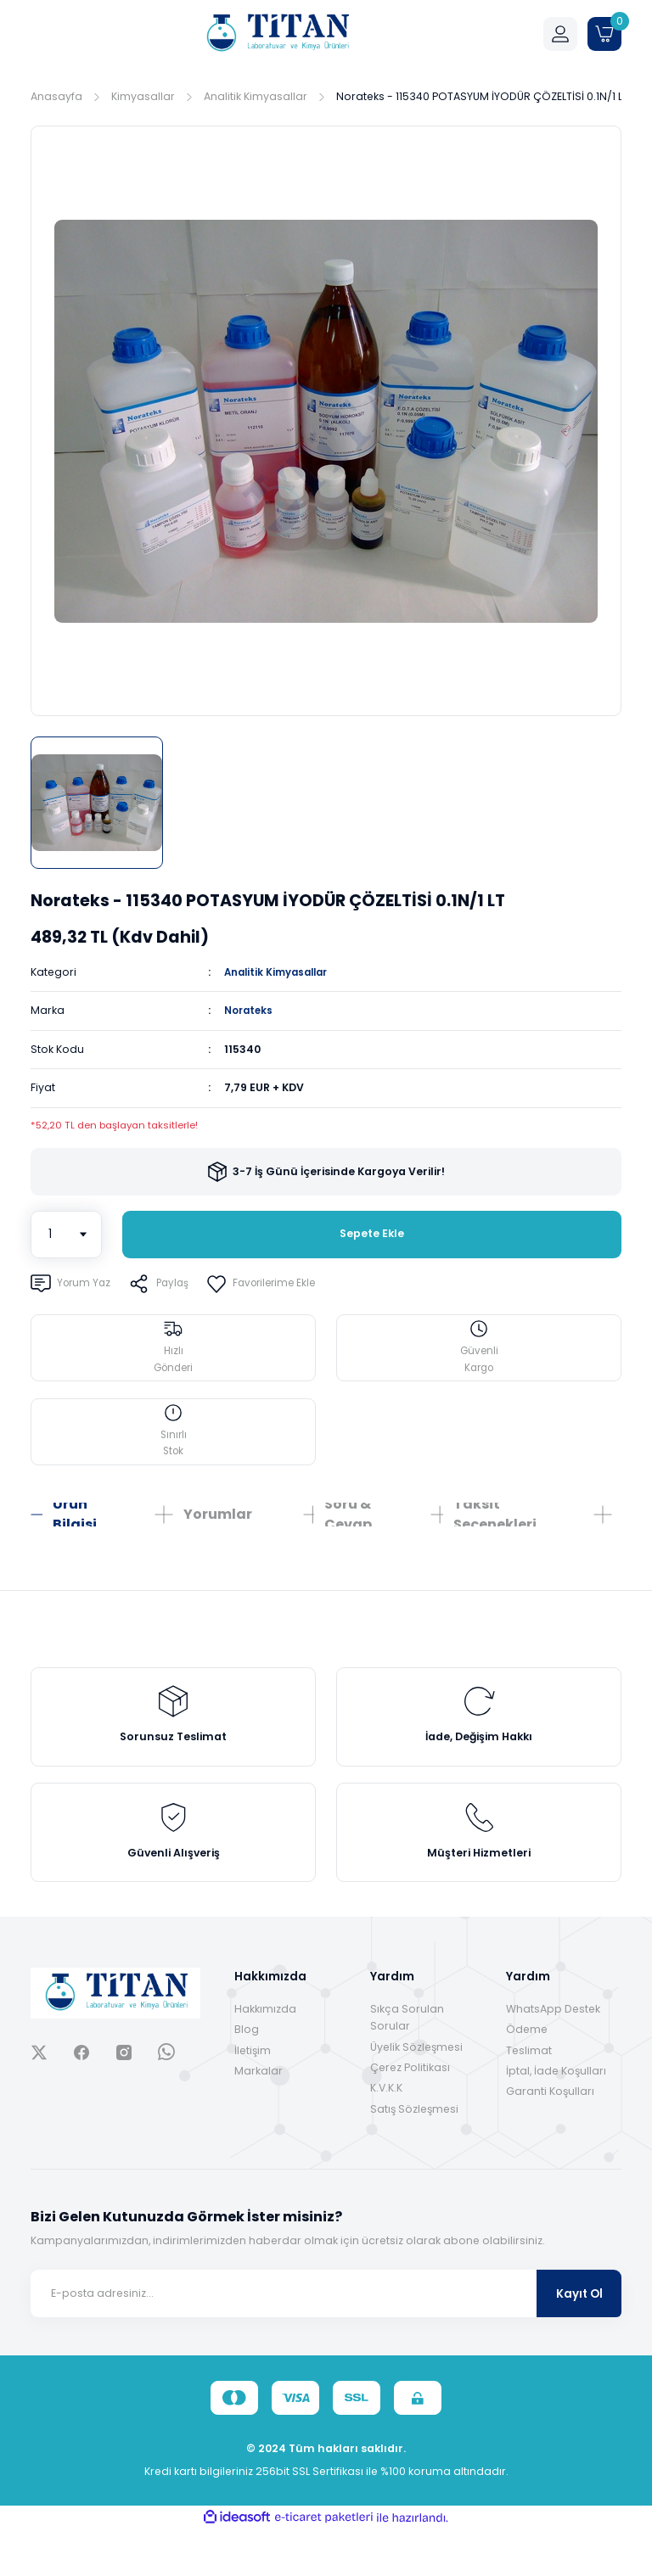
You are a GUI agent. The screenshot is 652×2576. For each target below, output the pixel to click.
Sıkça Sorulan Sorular (407, 2063)
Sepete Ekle (372, 1234)
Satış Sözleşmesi (414, 2155)
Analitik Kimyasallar (280, 972)
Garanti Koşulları (550, 2138)
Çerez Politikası (410, 2114)
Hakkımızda (265, 2054)
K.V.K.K (386, 2134)
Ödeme (527, 2076)
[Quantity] (66, 1233)
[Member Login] (560, 34)
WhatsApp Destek (553, 2054)
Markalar (258, 2117)
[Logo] (277, 33)
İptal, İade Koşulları (556, 2117)
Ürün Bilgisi (75, 1531)
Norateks (250, 1010)
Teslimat (529, 2096)
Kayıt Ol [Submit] (579, 2340)
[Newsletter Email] (326, 2340)
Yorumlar (217, 1530)
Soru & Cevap (348, 1531)
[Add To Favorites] (273, 1283)
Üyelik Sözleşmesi (416, 2093)
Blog (246, 2076)
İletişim (252, 2096)
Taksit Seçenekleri (495, 1531)
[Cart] (604, 34)
